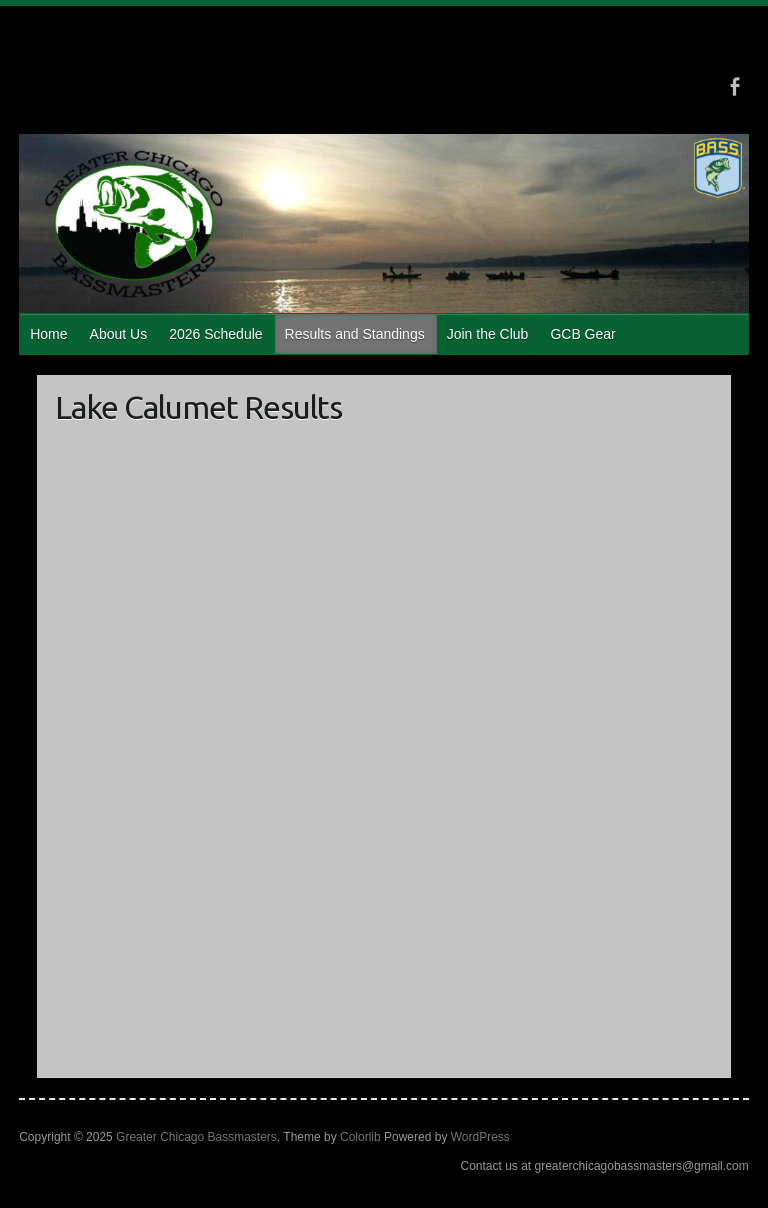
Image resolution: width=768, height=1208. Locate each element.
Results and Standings (355, 334)
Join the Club (488, 334)
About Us (119, 334)
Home (48, 334)
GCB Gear (582, 334)
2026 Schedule (215, 334)
